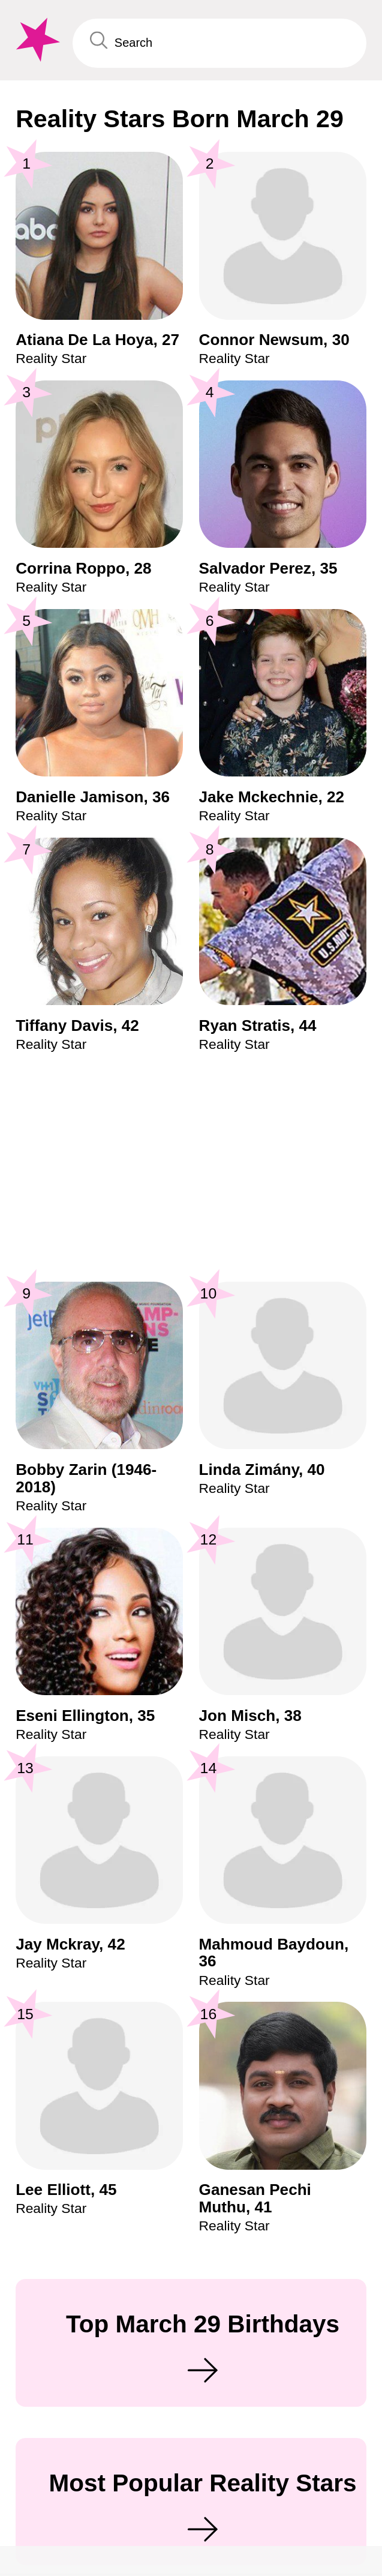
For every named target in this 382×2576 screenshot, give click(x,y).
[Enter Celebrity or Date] (219, 43)
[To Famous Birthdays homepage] (36, 39)
